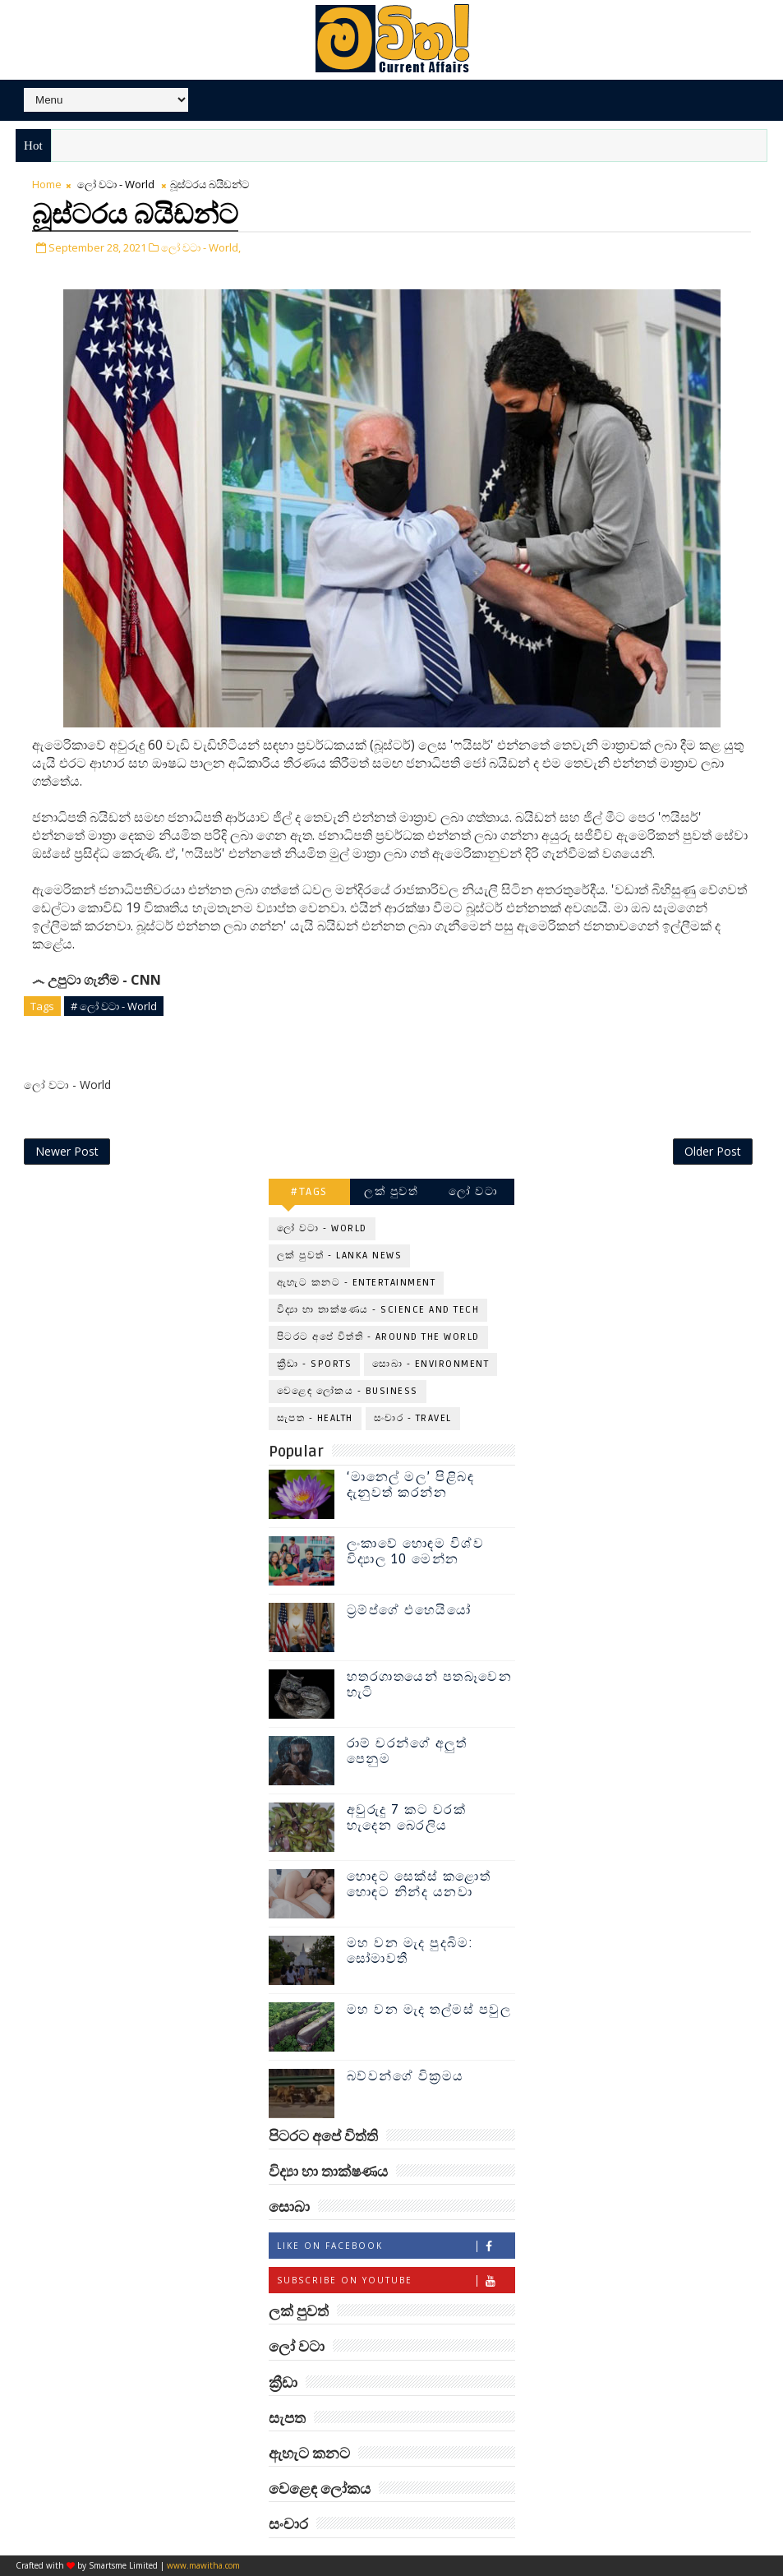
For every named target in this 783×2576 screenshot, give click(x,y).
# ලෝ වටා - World (114, 1006)
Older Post (712, 1152)
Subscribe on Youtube (395, 2281)
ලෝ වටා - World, (201, 247)
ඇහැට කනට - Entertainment (356, 1283)
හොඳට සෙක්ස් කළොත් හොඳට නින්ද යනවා (419, 1885)
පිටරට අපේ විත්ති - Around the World (378, 1338)
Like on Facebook (395, 2247)
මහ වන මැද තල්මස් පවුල (429, 2010)
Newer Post (67, 1152)
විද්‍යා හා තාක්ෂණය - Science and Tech (378, 1310)
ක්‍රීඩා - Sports (314, 1365)
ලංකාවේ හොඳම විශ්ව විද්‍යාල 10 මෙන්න (416, 1552)
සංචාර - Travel (413, 1419)
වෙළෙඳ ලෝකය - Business (347, 1392)
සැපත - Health (315, 1419)
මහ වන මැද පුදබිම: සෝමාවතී (410, 1952)
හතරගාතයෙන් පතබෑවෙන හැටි (430, 1685)
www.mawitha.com (203, 2565)
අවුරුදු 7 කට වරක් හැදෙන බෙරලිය (407, 1819)
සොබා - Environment (430, 1365)
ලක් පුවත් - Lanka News (340, 1256)
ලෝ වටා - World (115, 185)
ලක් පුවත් (391, 1192)
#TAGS (309, 1192)
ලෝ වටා (473, 1192)
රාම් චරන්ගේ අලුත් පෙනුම (407, 1752)
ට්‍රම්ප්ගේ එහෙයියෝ (409, 1611)
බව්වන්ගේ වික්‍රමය (405, 2077)
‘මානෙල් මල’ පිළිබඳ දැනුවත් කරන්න (411, 1486)
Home (47, 185)
